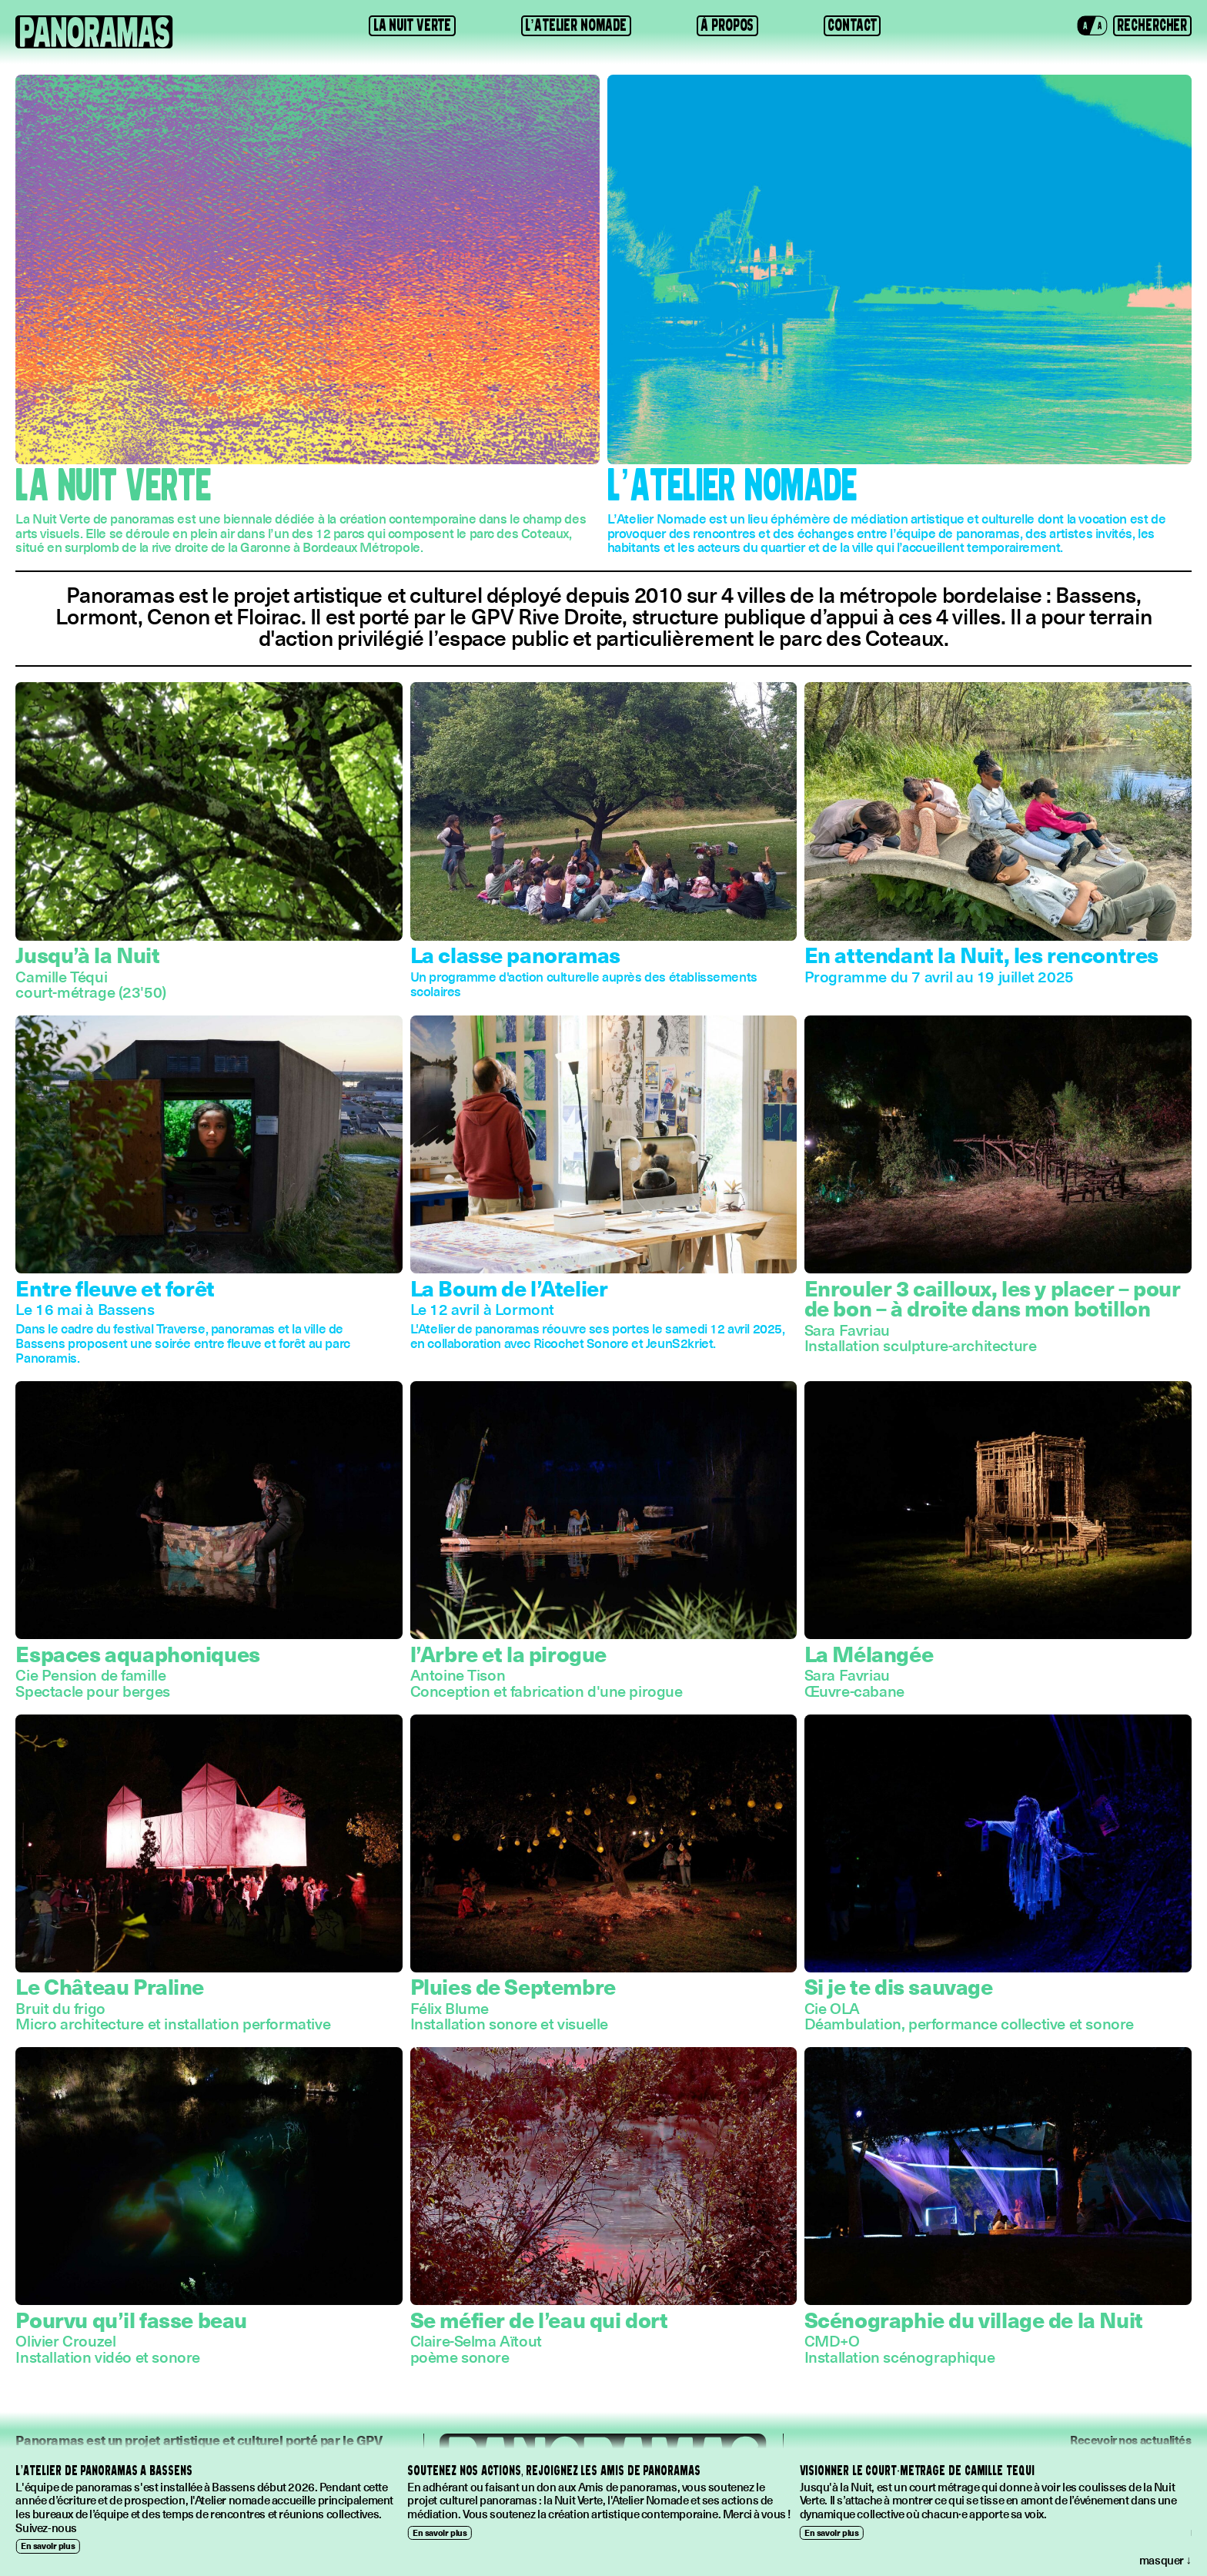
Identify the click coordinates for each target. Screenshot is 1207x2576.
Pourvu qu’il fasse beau (131, 2319)
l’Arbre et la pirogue (508, 1653)
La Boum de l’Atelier (509, 1287)
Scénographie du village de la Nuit (973, 2319)
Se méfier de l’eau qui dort (539, 2319)
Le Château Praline (109, 1986)
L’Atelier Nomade (576, 25)
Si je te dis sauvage (898, 1986)
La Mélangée (869, 1653)
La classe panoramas (515, 954)
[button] (1092, 25)
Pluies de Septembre (513, 1986)
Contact (852, 25)
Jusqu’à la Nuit (87, 954)
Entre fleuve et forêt (114, 1287)
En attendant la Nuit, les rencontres (981, 954)
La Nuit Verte (412, 25)
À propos (727, 25)
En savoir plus (48, 2545)
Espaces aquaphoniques (137, 1653)
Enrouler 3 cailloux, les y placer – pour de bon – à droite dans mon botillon (992, 1297)
